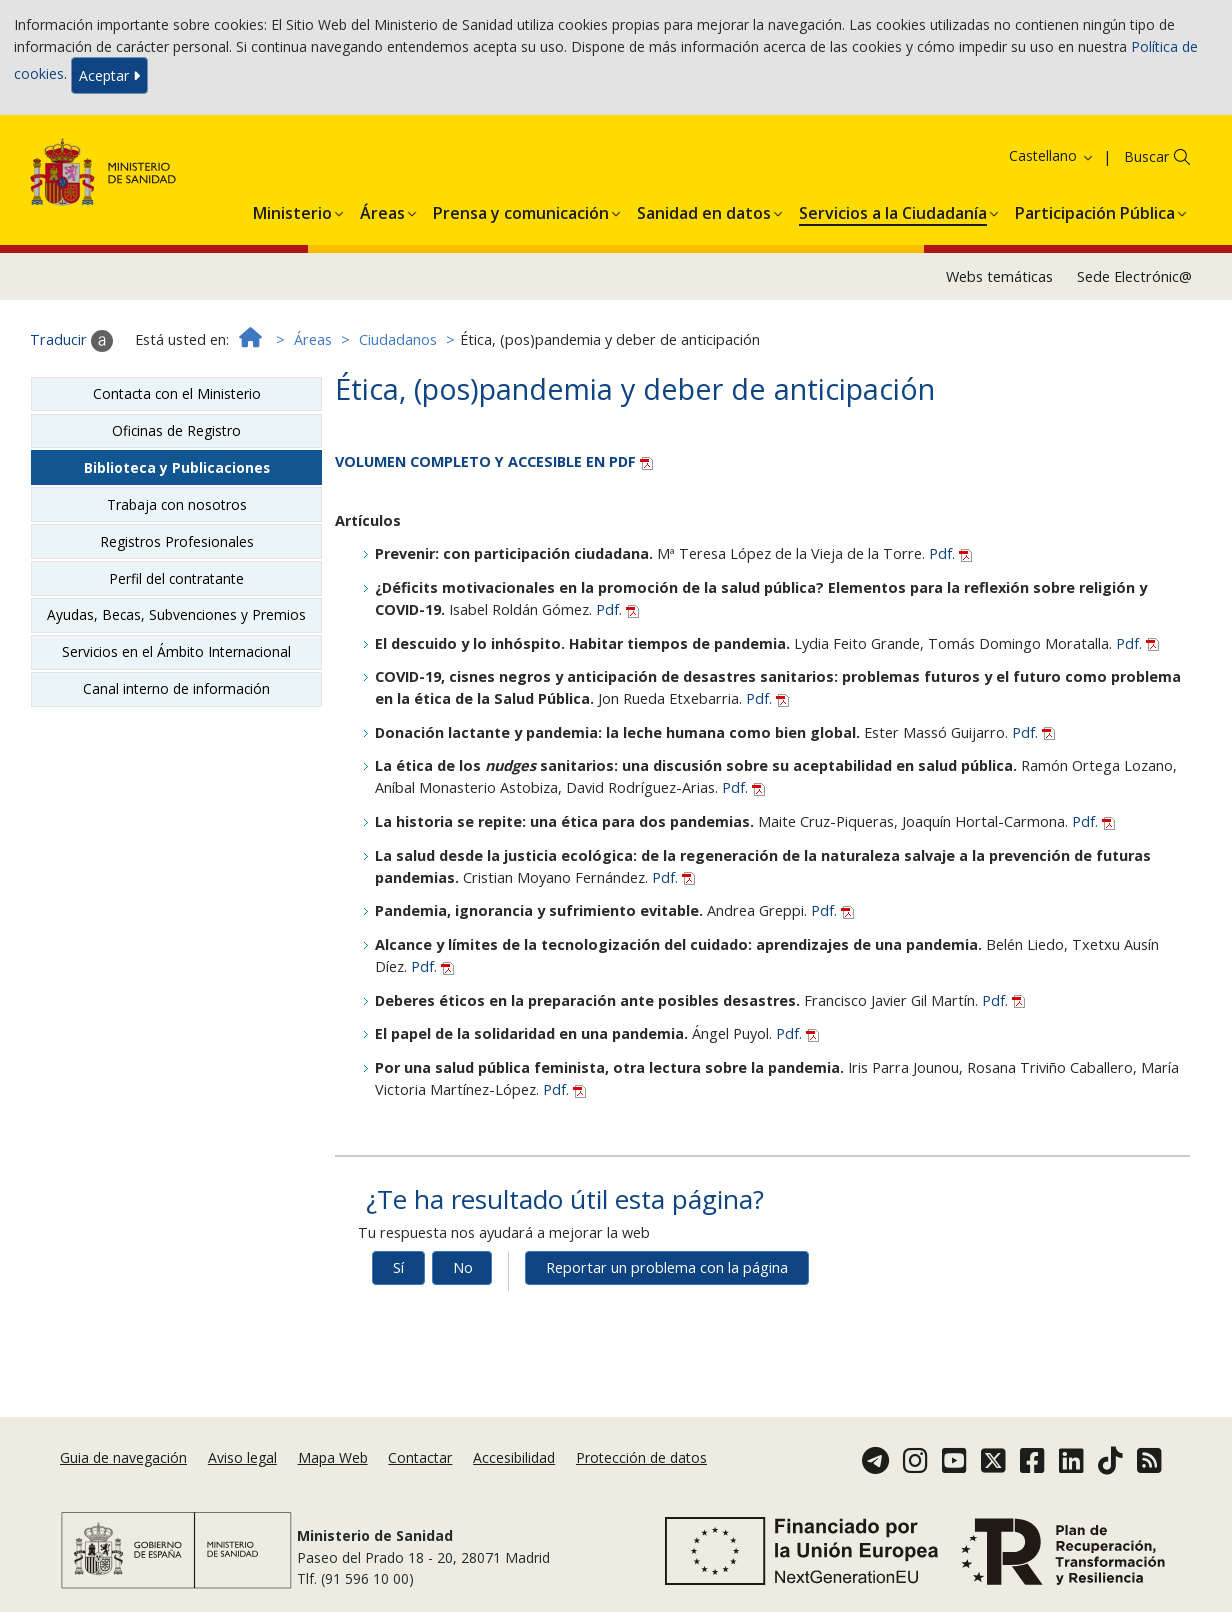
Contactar (420, 1457)
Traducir (71, 341)
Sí (398, 1267)
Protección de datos (641, 1457)
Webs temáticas (999, 276)
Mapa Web (333, 1457)
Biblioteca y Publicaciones (177, 467)
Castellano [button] (1052, 155)
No (463, 1267)
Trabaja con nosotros (177, 504)
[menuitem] (292, 210)
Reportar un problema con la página (667, 1267)
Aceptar (109, 75)
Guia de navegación (123, 1457)
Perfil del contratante (176, 578)
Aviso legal (242, 1457)
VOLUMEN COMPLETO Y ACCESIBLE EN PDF (494, 461)
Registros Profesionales (177, 541)
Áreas (313, 339)
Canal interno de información (176, 688)
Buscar (1146, 156)
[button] (292, 210)
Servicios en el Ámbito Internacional (176, 651)
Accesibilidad (514, 1457)
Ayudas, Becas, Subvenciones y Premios (176, 614)
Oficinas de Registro (176, 430)
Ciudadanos (398, 339)
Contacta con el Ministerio (177, 393)
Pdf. (950, 553)
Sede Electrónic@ (1134, 276)
